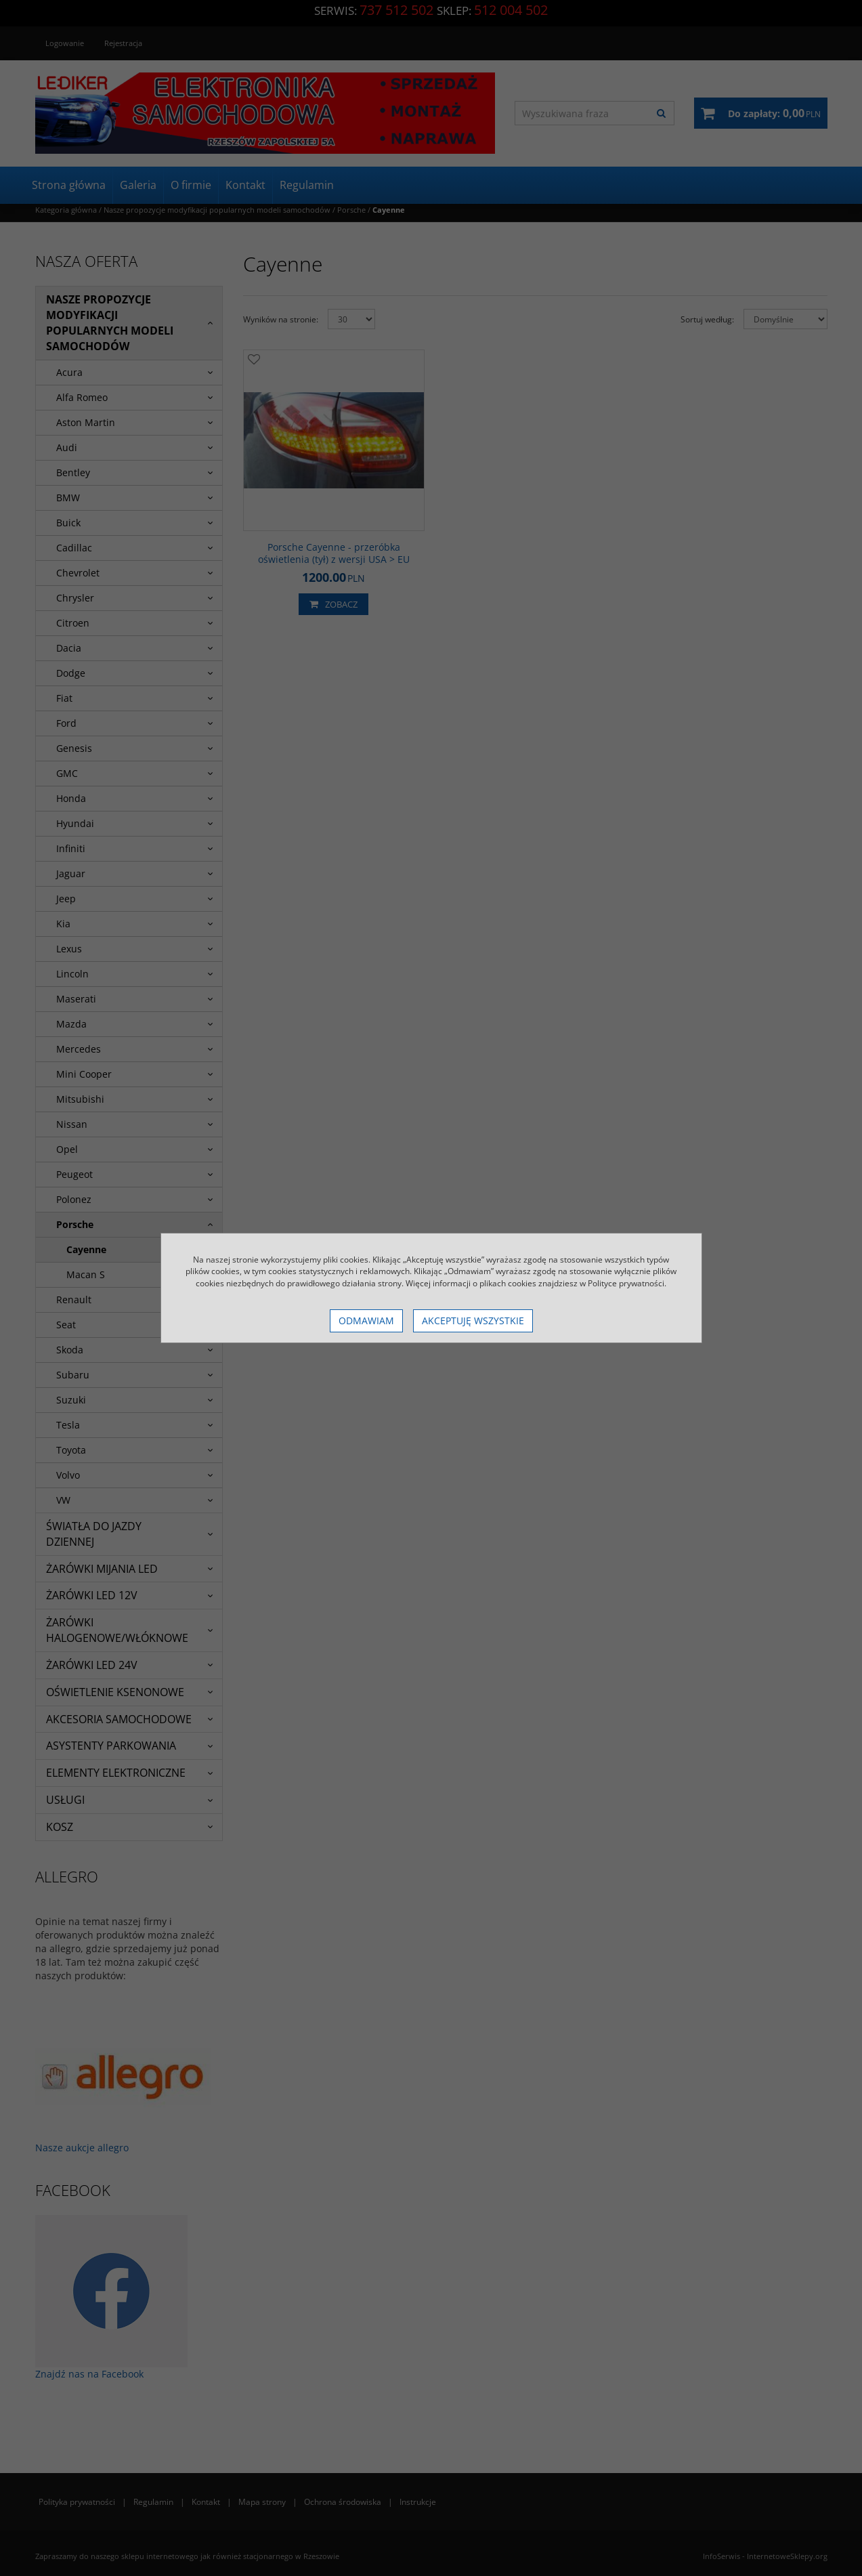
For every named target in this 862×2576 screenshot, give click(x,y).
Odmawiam (366, 1320)
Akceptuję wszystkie (473, 1320)
